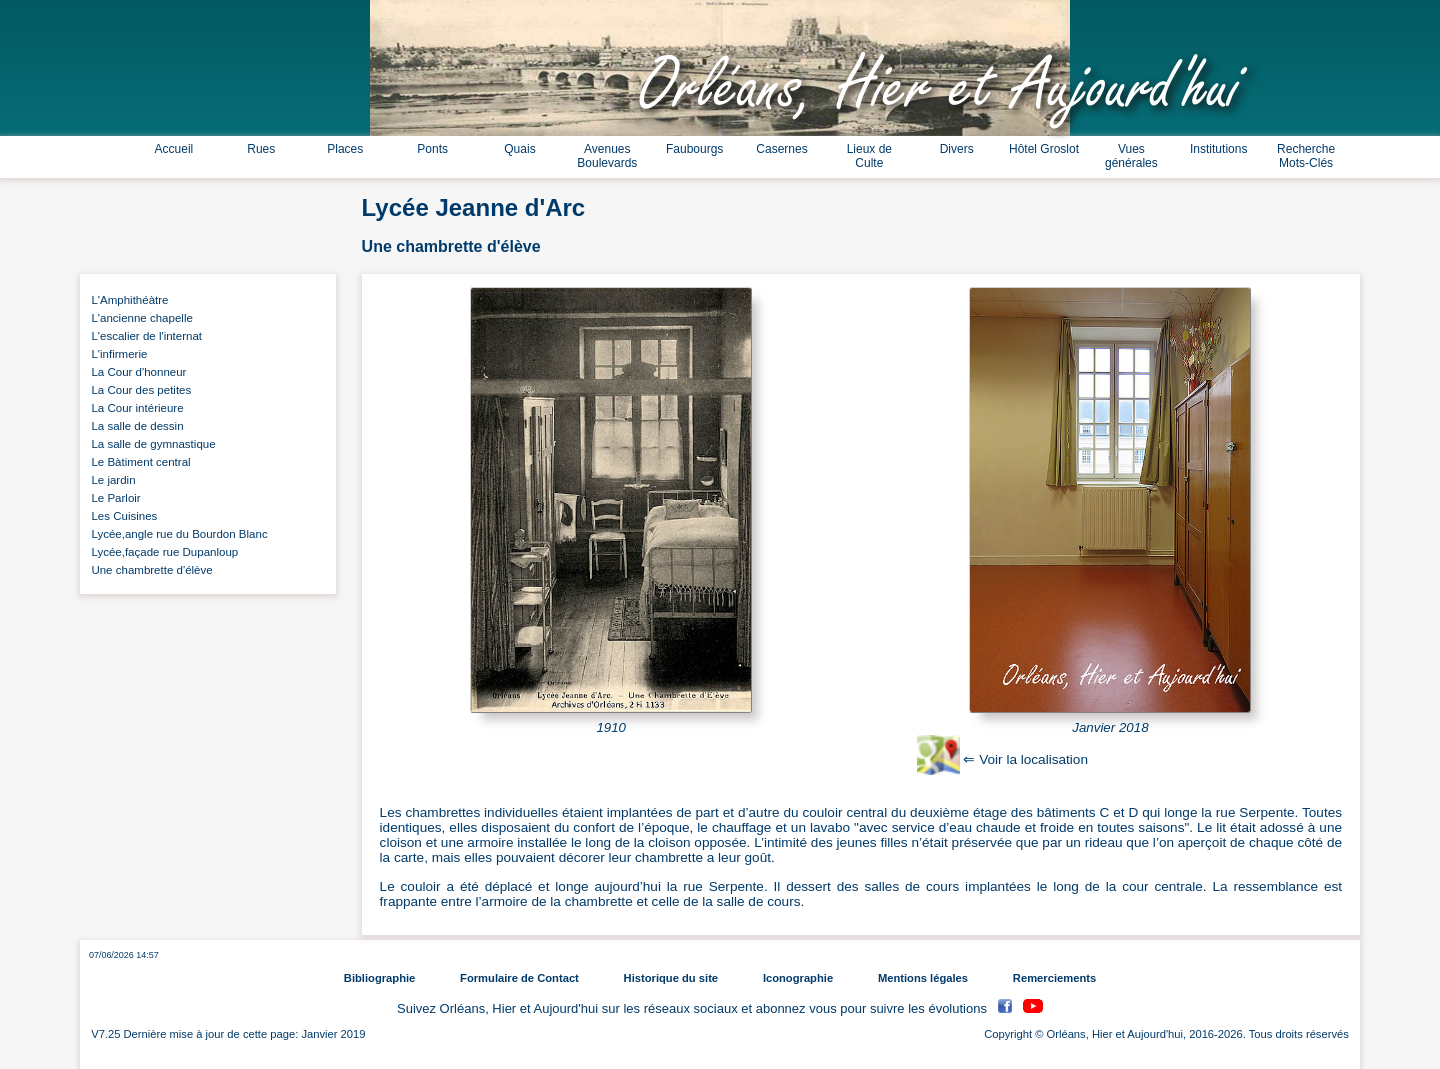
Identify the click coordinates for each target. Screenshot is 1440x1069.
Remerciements (1054, 978)
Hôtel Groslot (1044, 149)
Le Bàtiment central (138, 462)
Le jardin (110, 480)
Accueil (174, 149)
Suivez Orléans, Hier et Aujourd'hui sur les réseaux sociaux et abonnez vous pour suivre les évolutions (694, 1008)
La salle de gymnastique (150, 444)
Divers (957, 149)
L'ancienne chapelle (139, 318)
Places (345, 149)
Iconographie (798, 978)
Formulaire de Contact (519, 978)
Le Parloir (113, 498)
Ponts (432, 149)
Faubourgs (694, 149)
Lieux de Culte (869, 156)
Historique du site (671, 978)
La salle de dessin (134, 426)
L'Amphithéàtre (127, 300)
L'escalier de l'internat (143, 336)
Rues (261, 149)
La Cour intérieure (134, 408)
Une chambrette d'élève (149, 570)
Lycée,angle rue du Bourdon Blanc (176, 534)
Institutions (1218, 149)
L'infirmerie (116, 354)
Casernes (781, 149)
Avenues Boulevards (607, 156)
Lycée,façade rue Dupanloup (161, 552)
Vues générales (1131, 156)
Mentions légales (923, 978)
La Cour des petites (138, 390)
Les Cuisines (121, 516)
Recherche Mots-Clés (1306, 156)
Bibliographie (379, 978)
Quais (519, 149)
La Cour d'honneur (135, 372)
